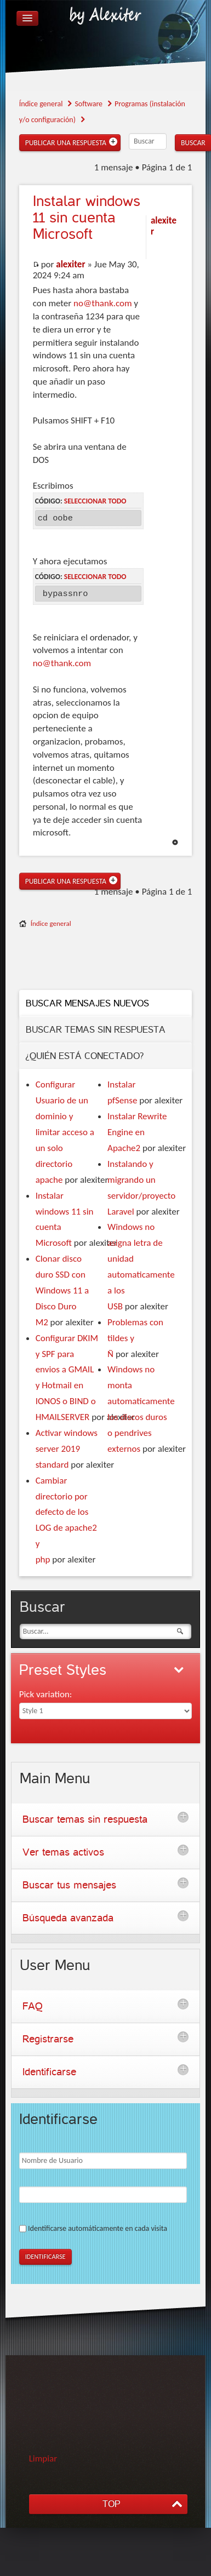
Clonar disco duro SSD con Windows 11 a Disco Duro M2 (62, 1290)
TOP (111, 2504)
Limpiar (43, 2458)
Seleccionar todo (95, 501)
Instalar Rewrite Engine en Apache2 (137, 1132)
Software (88, 103)
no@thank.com (102, 303)
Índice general (41, 103)
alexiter (70, 264)
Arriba (175, 842)
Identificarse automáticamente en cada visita (97, 2228)
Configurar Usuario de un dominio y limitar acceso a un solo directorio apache (65, 1132)
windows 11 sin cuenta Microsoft (86, 217)
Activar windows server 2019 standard (67, 1448)
